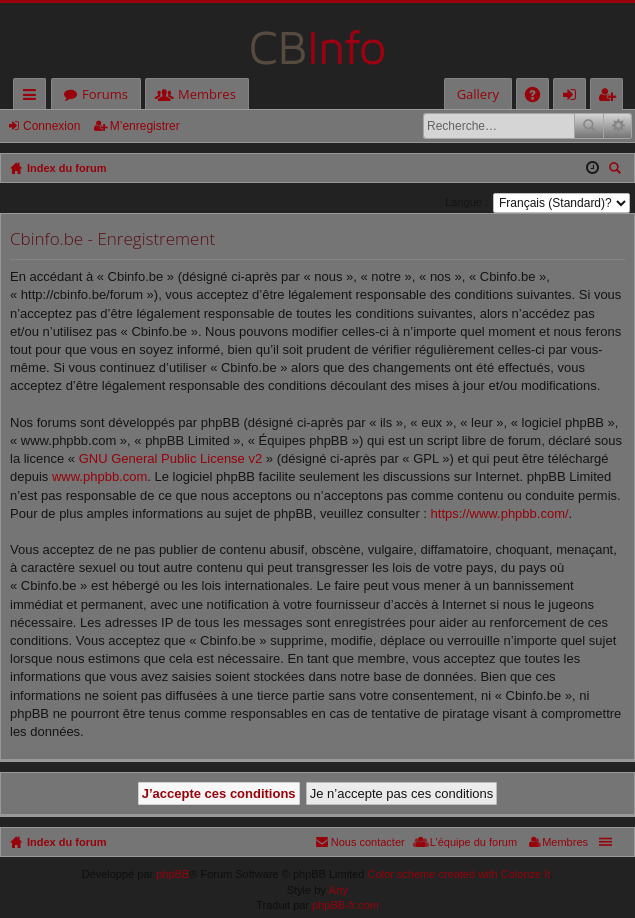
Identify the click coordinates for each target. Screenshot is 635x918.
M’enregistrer (145, 126)
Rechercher (589, 126)
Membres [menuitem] (565, 842)
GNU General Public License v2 (171, 458)
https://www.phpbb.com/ (500, 513)
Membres (207, 94)
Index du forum (66, 842)
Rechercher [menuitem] (617, 170)
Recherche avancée (617, 126)
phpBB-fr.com (345, 905)
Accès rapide (33, 97)
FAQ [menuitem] (539, 97)
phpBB (172, 874)
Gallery (478, 94)
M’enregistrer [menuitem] (611, 97)
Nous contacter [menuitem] (368, 842)
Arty (339, 890)
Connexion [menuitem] (574, 97)
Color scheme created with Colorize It (459, 874)
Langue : (466, 202)
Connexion (51, 126)
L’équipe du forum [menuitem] (473, 842)
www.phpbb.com (99, 476)
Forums (105, 94)
